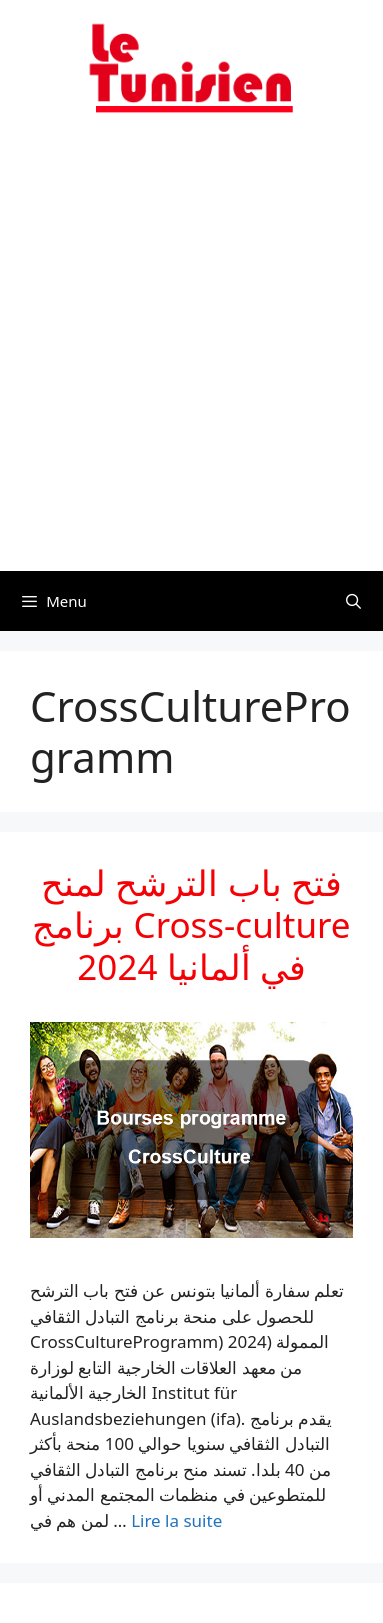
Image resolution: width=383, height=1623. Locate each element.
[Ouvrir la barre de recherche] (353, 601)
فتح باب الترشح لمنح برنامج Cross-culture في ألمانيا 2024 (191, 924)
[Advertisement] (191, 354)
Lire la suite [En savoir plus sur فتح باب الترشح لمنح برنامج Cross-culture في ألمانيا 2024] (176, 1520)
